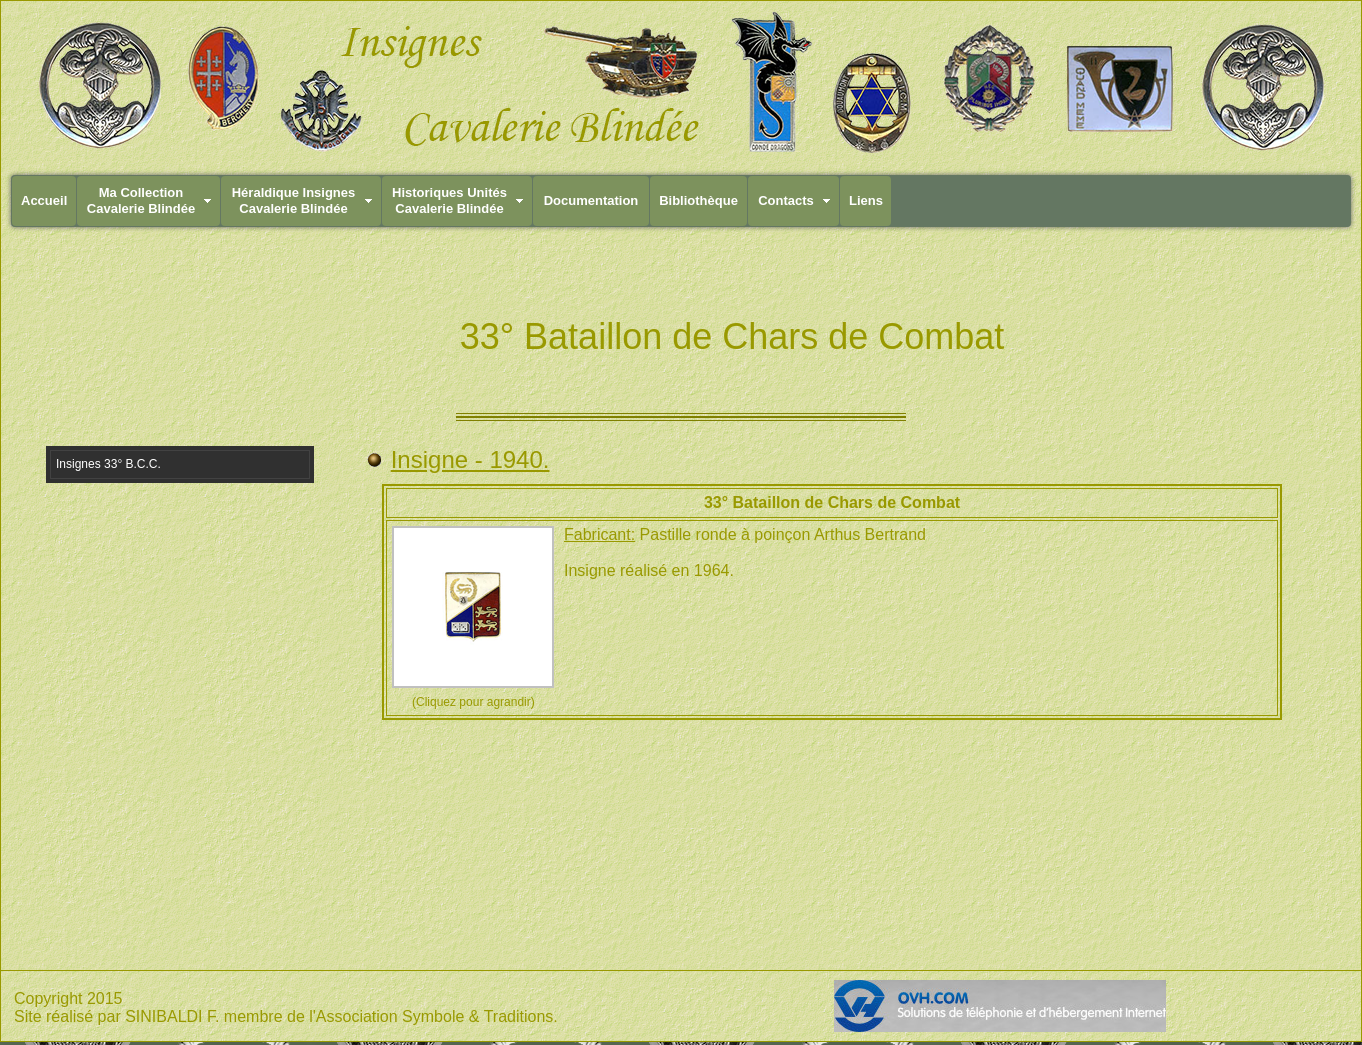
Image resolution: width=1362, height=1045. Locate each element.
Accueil (44, 200)
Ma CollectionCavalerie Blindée (141, 200)
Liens (866, 200)
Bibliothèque (698, 200)
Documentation (591, 200)
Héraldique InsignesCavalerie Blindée (294, 200)
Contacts (786, 200)
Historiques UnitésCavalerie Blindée (449, 200)
